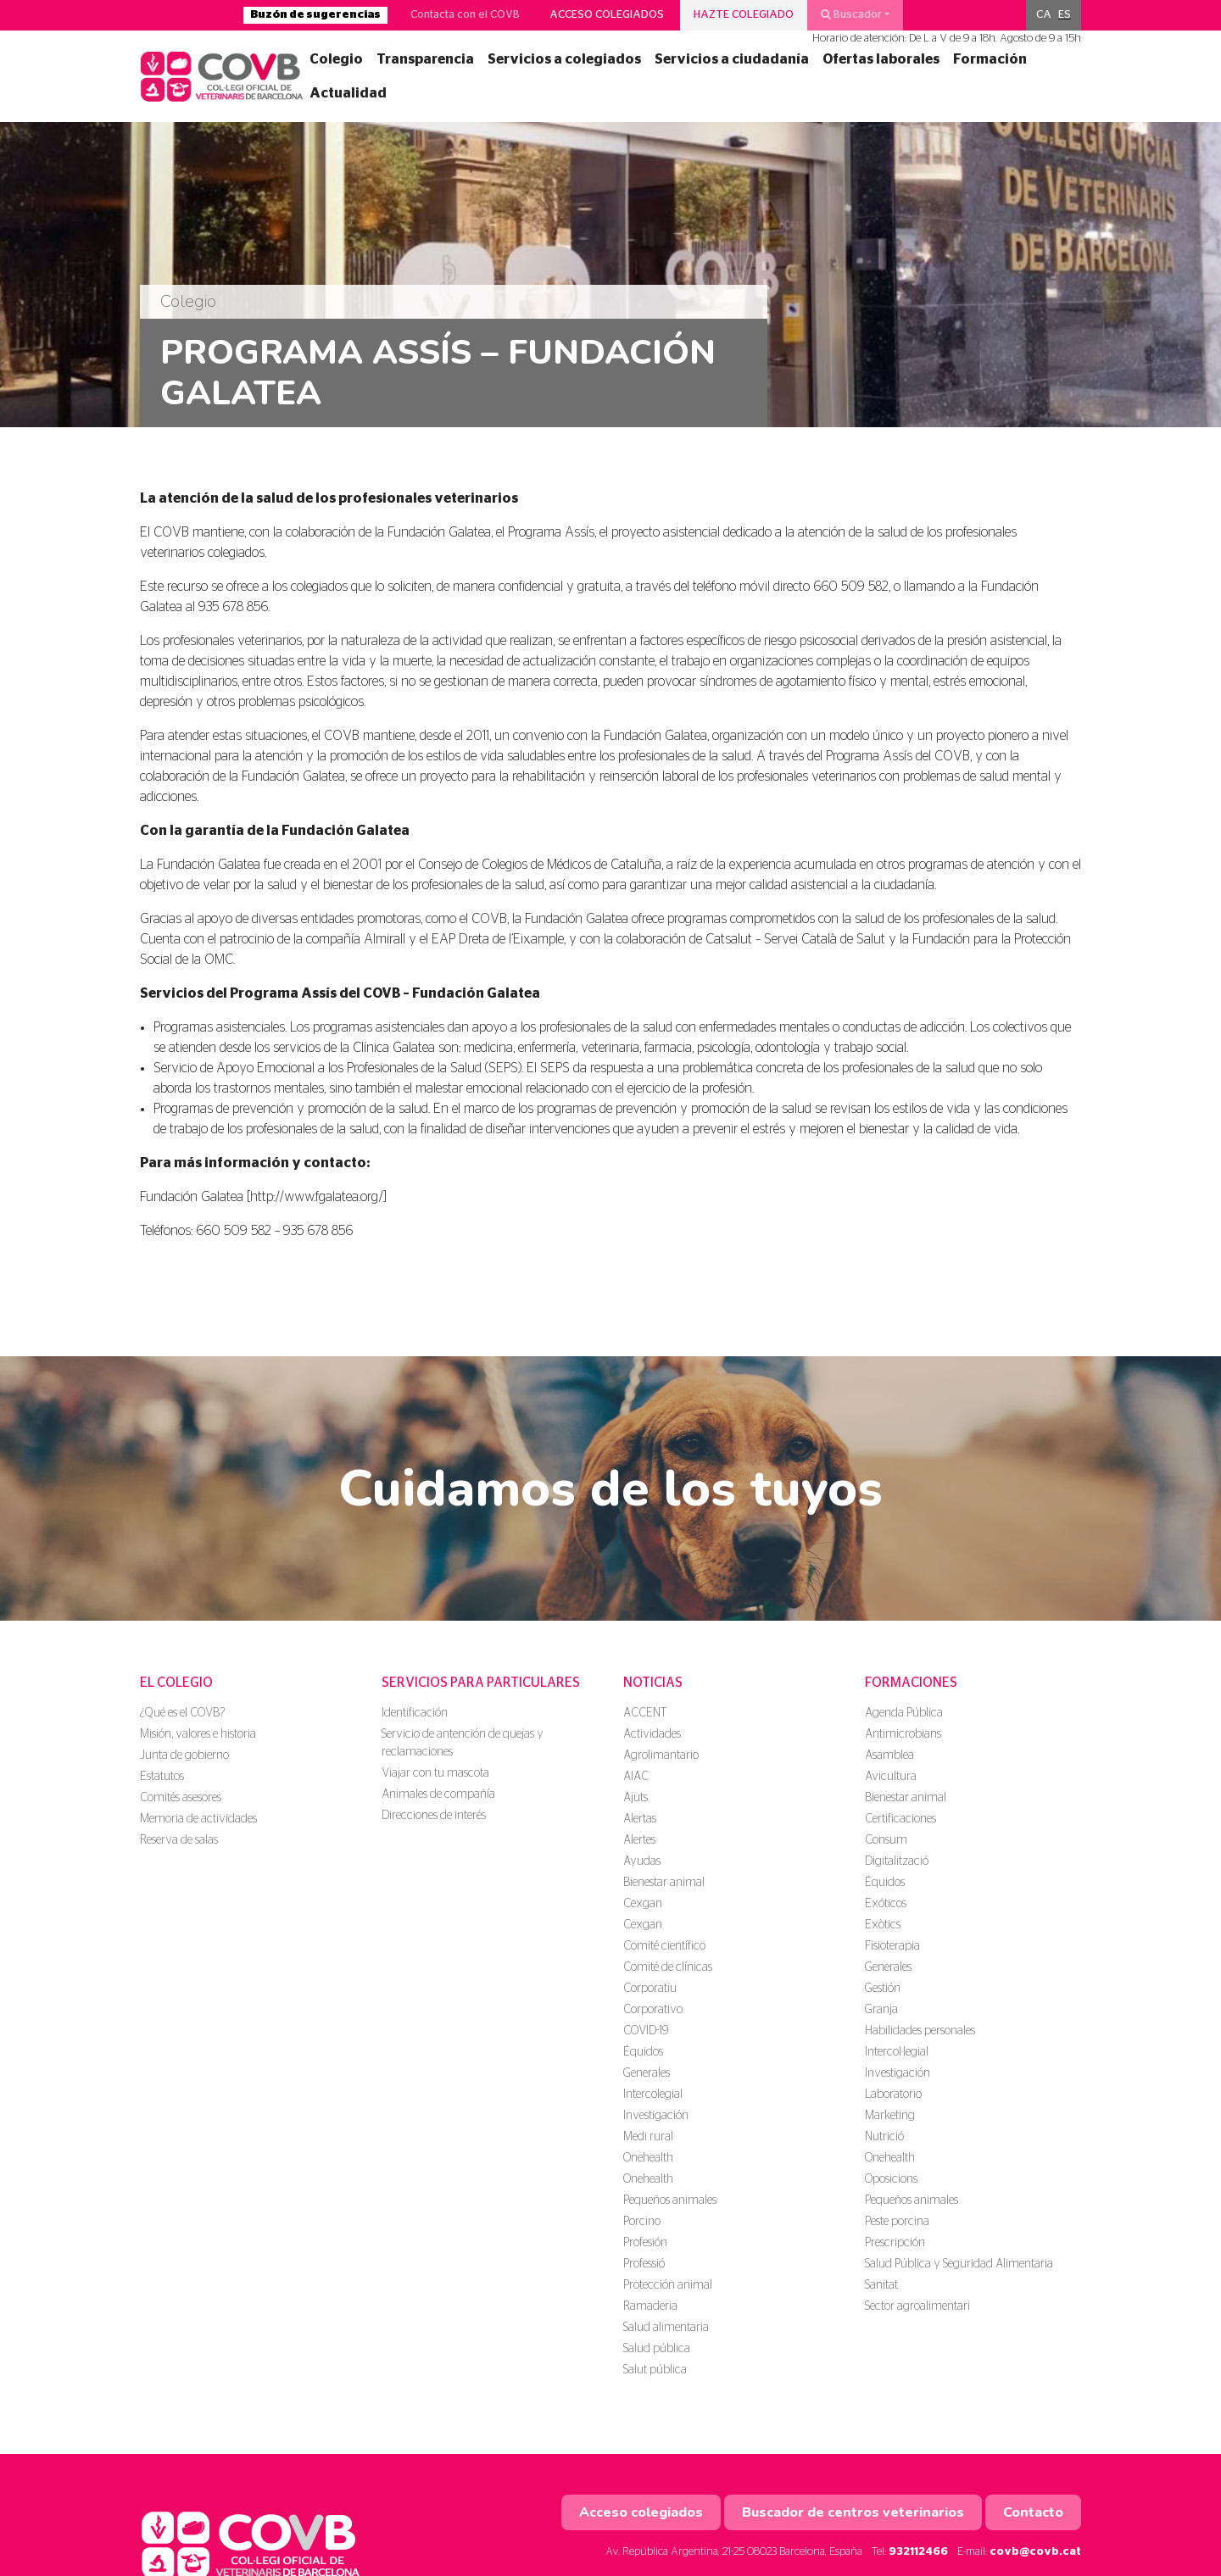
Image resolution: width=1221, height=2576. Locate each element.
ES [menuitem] (1064, 14)
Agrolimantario (661, 1755)
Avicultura (891, 1777)
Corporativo (653, 2010)
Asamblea (889, 1755)
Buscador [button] (851, 14)
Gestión (882, 1989)
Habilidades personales (920, 2031)
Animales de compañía (438, 1794)
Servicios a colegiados (564, 59)
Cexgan (642, 1904)
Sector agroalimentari (917, 2306)
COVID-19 (645, 2031)
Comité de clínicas (667, 1967)
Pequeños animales (669, 2200)
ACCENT (644, 1713)
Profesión (645, 2243)
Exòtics (882, 1925)
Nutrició (884, 2137)
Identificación (415, 1713)
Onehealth (648, 2158)
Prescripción (895, 2243)
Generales (646, 2073)
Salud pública (656, 2349)
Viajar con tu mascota (435, 1773)
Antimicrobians (903, 1734)
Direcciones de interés (434, 1816)
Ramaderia (650, 2306)
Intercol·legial (896, 2052)
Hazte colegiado (744, 14)
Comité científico (664, 1946)
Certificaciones (900, 1819)
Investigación (656, 2116)
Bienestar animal (664, 1883)
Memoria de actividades (198, 1819)
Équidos (643, 2052)
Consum (886, 1840)
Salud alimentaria (666, 2328)
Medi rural (648, 2137)
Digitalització (896, 1861)
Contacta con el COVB (465, 14)
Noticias (653, 1682)
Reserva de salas (179, 1840)
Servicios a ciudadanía (732, 59)
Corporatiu (650, 1989)
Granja (881, 2010)
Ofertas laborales (880, 59)
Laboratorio (893, 2094)
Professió (644, 2264)
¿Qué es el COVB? (182, 1713)
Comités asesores (180, 1798)
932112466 (918, 2551)
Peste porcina (897, 2222)
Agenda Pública (904, 1713)
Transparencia (425, 59)
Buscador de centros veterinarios (853, 2512)
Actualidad (348, 93)
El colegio (176, 1682)
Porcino (642, 2222)
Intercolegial (653, 2094)
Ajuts (635, 1798)
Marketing (890, 2116)
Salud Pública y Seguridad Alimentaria (959, 2264)
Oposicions (891, 2179)
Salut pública (655, 2370)
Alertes (639, 1840)
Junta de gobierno (184, 1755)
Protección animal (667, 2285)
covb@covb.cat (1035, 2551)
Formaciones (911, 1682)
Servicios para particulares (481, 1682)
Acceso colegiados (606, 14)
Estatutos (162, 1777)
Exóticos (885, 1904)
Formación (990, 59)
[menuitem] (1044, 15)
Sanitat (881, 2285)
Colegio (336, 59)
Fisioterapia (892, 1946)
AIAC (636, 1777)
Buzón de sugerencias (315, 14)
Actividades (652, 1734)
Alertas (639, 1819)
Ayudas (642, 1861)
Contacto (1033, 2512)
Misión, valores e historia (198, 1734)
